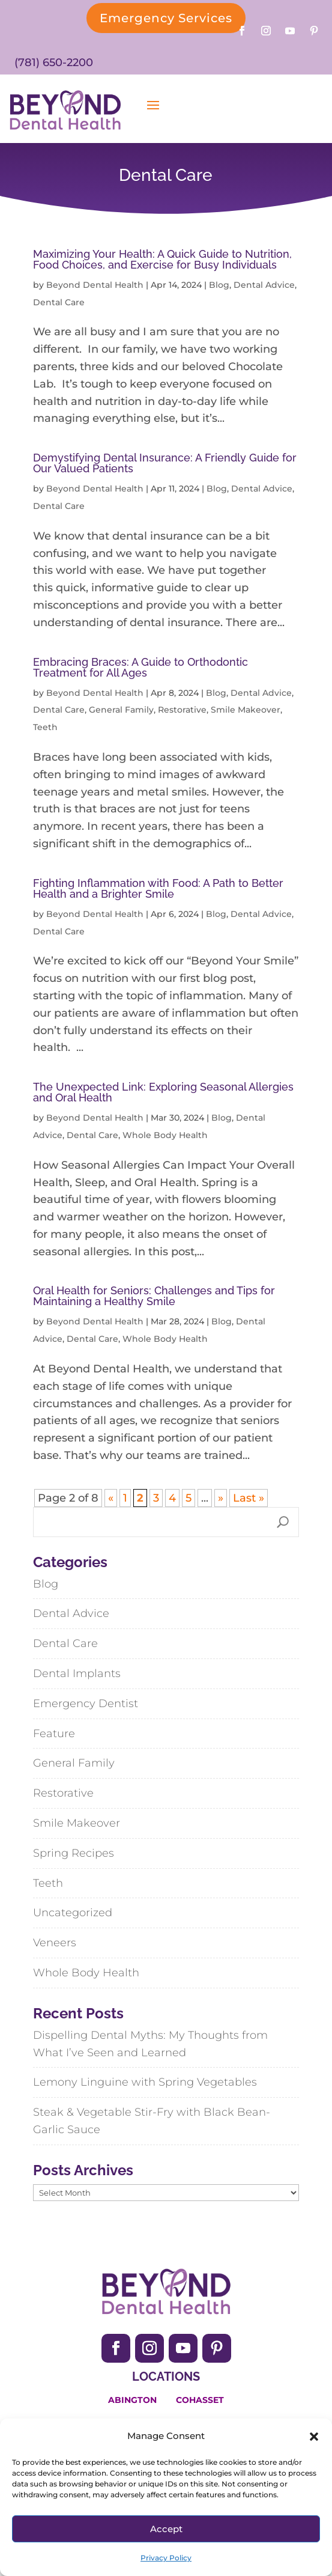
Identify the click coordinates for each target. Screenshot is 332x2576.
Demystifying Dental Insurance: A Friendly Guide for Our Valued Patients (165, 463)
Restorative (182, 709)
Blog (219, 284)
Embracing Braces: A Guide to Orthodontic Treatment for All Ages (140, 667)
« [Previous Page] (110, 1498)
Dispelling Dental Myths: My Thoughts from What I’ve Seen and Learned (150, 2044)
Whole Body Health (165, 1135)
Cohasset (200, 2400)
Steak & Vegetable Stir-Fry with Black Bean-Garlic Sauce (151, 2121)
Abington (132, 2400)
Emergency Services (166, 18)
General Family (121, 709)
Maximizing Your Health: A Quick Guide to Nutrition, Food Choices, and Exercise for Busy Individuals (162, 259)
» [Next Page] (220, 1498)
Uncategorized (72, 1912)
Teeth (45, 727)
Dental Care (59, 302)
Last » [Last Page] (248, 1498)
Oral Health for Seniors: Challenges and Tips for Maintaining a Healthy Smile (154, 1296)
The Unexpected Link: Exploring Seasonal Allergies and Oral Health (163, 1092)
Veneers (54, 1942)
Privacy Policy (166, 2557)
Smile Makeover (245, 709)
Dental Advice (264, 284)
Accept (166, 2529)
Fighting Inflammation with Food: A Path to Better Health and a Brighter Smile (158, 888)
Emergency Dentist (85, 1703)
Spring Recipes (73, 1853)
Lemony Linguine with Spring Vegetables (145, 2082)
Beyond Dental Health (94, 284)
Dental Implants (77, 1673)
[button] (314, 2437)
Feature (54, 1733)
